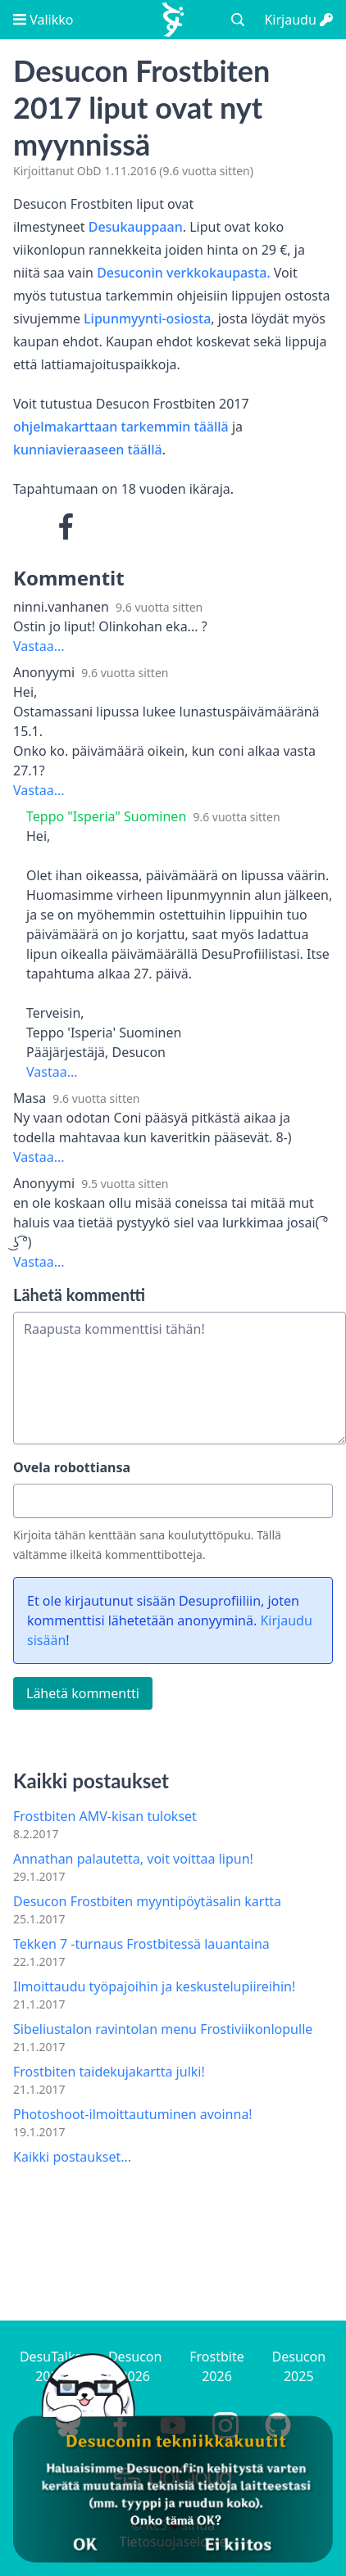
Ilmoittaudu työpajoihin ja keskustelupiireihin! (154, 1986)
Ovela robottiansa (71, 1467)
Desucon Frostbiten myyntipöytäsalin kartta (147, 1901)
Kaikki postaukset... (72, 2157)
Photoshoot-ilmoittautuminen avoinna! (133, 2114)
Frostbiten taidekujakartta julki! (109, 2072)
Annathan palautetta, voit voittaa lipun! (133, 1859)
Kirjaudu (298, 20)
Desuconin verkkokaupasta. (184, 273)
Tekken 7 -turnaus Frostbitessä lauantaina (141, 1944)
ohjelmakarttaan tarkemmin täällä (121, 427)
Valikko (43, 20)
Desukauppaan (136, 227)
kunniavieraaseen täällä (87, 450)
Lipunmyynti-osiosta (147, 319)
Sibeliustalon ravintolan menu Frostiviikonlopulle (162, 2029)
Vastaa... (39, 646)
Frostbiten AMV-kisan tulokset (105, 1816)
